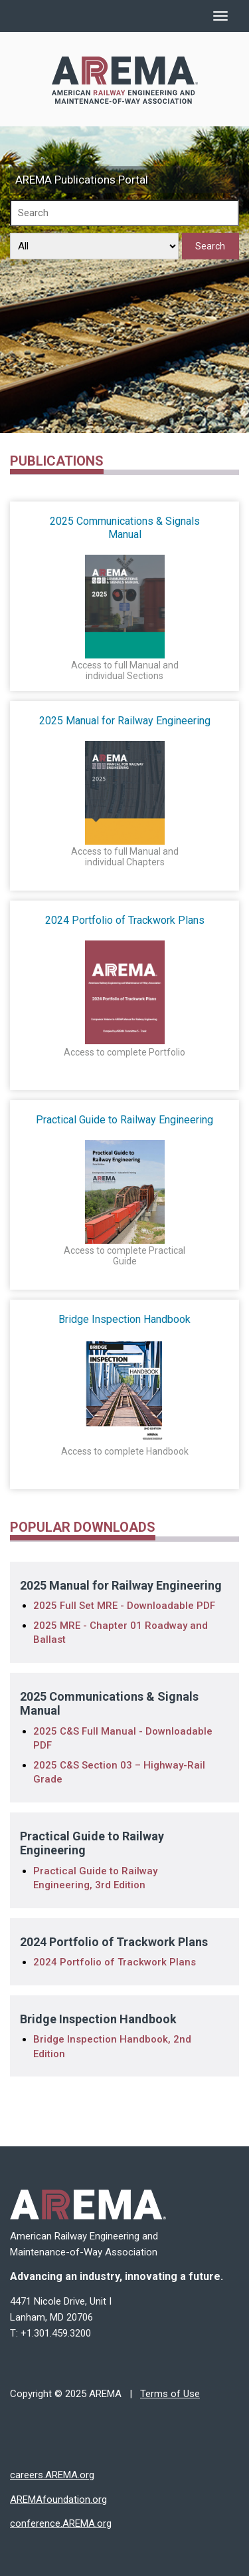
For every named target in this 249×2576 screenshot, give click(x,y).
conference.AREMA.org (61, 2523)
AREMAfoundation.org (58, 2499)
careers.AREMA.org (52, 2475)
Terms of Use (170, 2394)
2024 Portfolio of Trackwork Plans (114, 1962)
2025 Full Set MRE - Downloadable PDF (124, 1606)
